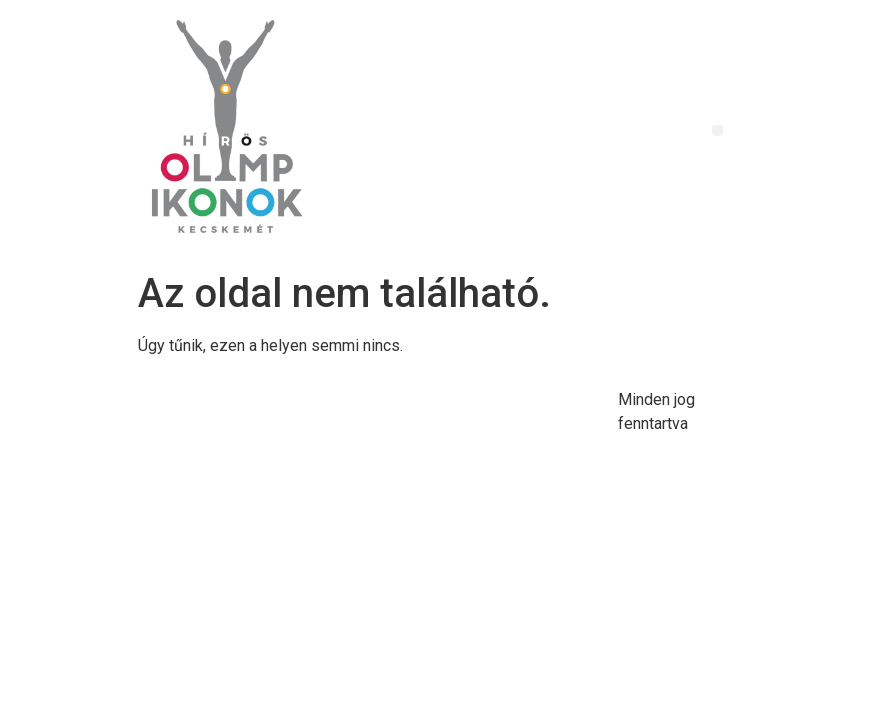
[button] (717, 130)
